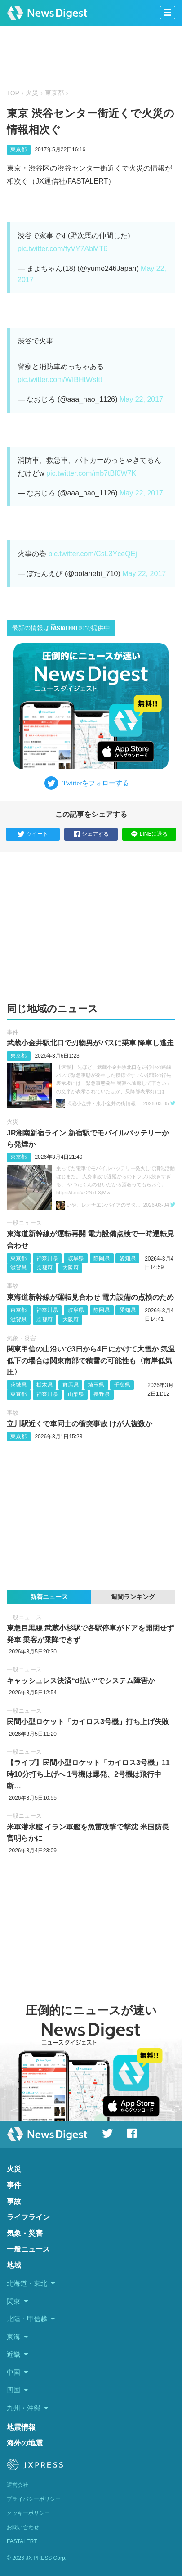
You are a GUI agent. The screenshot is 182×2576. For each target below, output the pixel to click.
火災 (32, 93)
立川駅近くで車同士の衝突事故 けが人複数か (79, 1424)
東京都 (54, 93)
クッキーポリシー (28, 2513)
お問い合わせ (23, 2527)
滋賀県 (18, 1268)
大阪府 (70, 1268)
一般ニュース (24, 1223)
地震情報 (21, 2427)
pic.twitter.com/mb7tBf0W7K (91, 473)
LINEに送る (149, 834)
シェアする (91, 834)
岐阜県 (76, 1258)
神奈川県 (47, 1258)
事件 (12, 1032)
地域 (14, 2265)
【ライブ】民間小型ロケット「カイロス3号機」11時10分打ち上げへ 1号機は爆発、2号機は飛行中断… (88, 1774)
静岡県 (101, 1258)
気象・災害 (21, 1338)
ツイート (33, 834)
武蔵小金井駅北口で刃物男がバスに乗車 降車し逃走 (90, 1043)
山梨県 (76, 1394)
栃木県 (44, 1385)
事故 (12, 1286)
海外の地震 (25, 2443)
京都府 (44, 1268)
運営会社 (17, 2485)
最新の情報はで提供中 (61, 627)
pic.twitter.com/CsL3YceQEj (92, 554)
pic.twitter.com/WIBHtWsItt (60, 379)
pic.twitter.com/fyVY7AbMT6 (62, 248)
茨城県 (18, 1385)
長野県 (101, 1394)
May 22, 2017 (141, 399)
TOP (13, 93)
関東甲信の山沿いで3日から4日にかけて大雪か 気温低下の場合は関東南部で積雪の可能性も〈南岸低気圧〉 (91, 1360)
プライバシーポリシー (34, 2499)
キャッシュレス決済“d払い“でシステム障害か (81, 1680)
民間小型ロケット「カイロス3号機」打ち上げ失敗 (88, 1721)
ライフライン (28, 2217)
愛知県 (128, 1258)
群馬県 (70, 1385)
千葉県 (122, 1385)
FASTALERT (22, 2541)
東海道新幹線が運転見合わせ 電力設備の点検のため (90, 1297)
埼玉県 (96, 1385)
